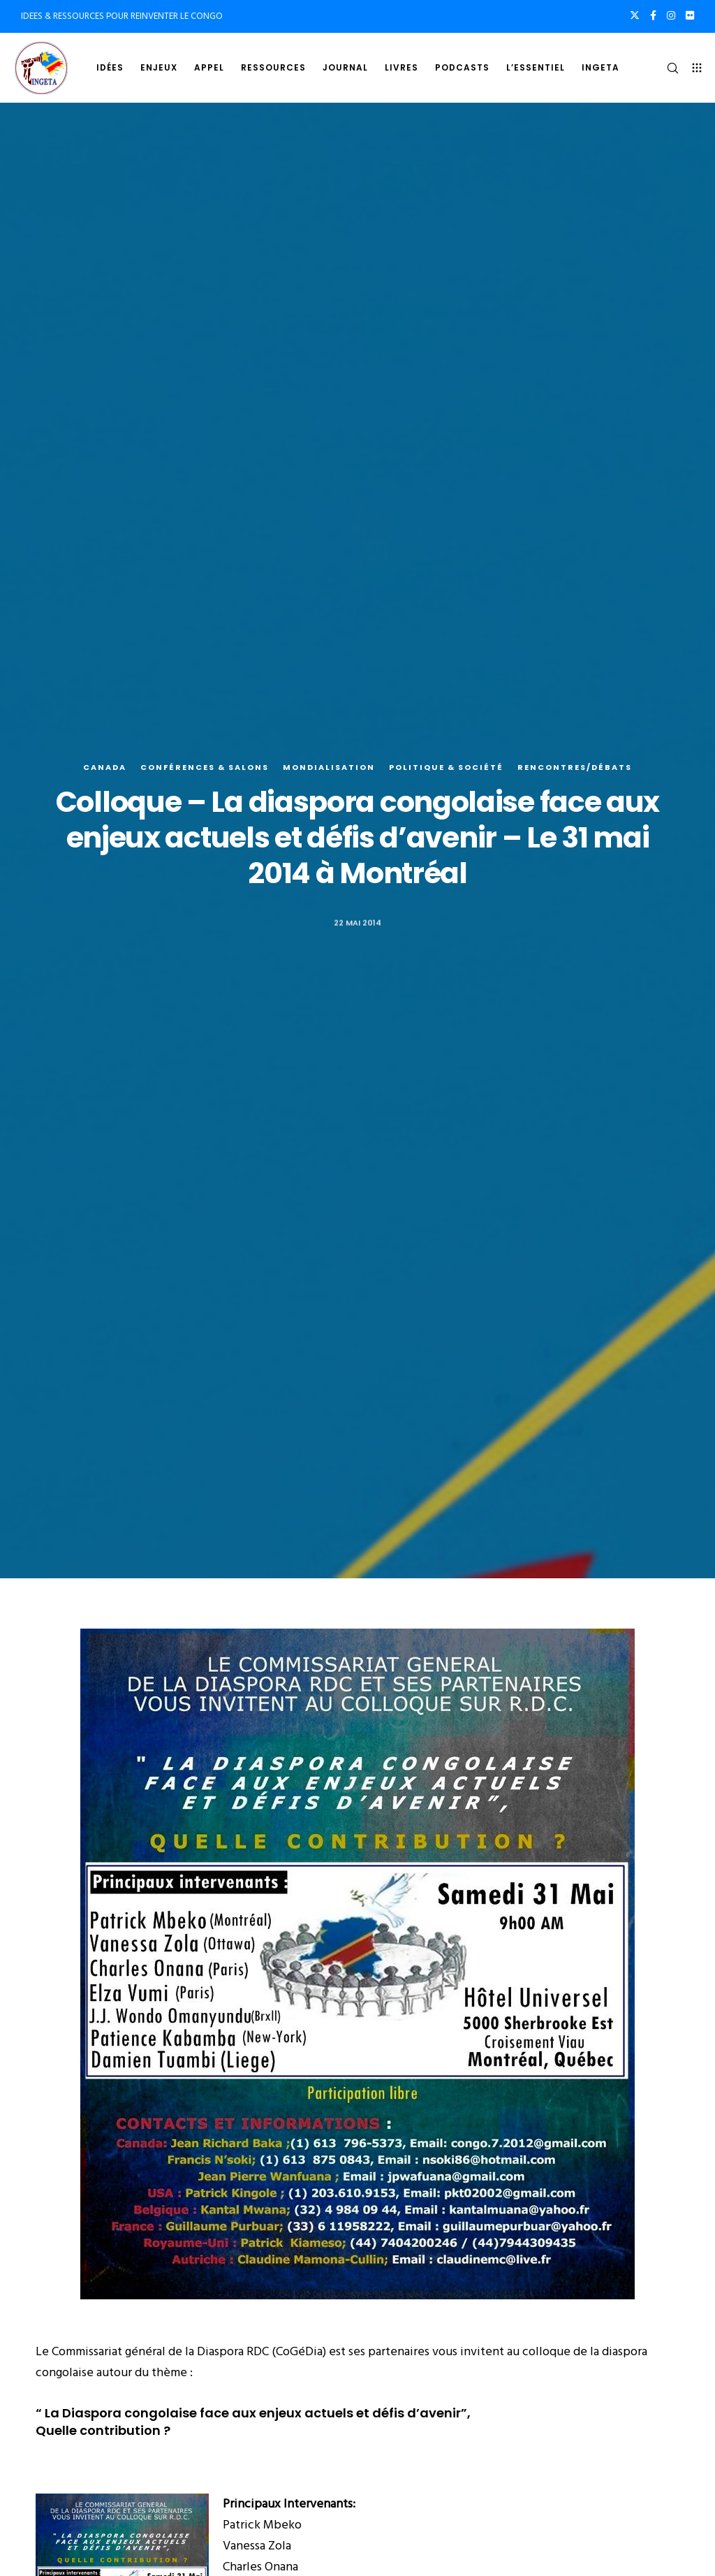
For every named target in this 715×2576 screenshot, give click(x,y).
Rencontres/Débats (574, 767)
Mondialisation (329, 767)
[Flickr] (690, 15)
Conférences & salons (204, 767)
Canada (104, 767)
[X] (635, 15)
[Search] (666, 68)
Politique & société (446, 767)
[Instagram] (671, 15)
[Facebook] (653, 15)
